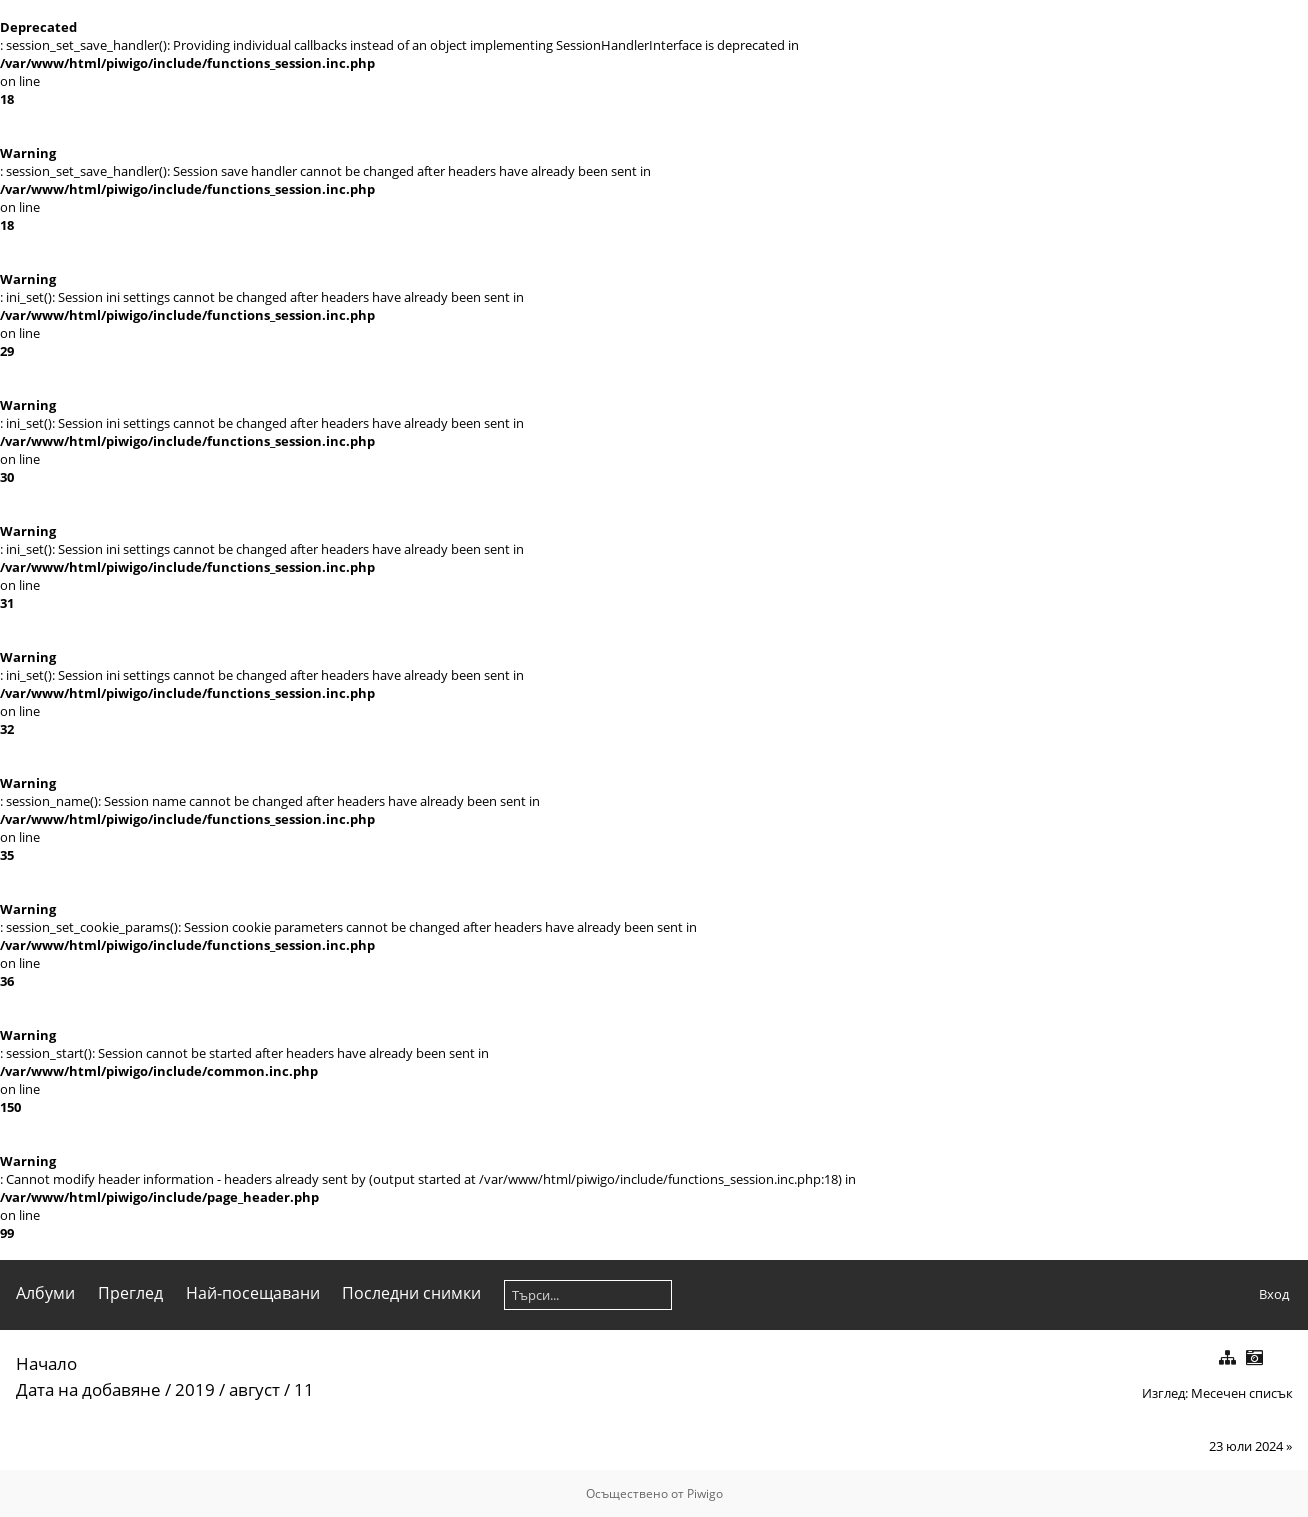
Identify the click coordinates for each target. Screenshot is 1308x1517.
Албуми (45, 1293)
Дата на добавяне (88, 1389)
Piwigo (705, 1493)
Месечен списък (1242, 1393)
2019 (195, 1389)
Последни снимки (411, 1293)
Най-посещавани (253, 1293)
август (254, 1389)
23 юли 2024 (1246, 1446)
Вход (1274, 1294)
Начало (46, 1363)
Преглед (130, 1293)
